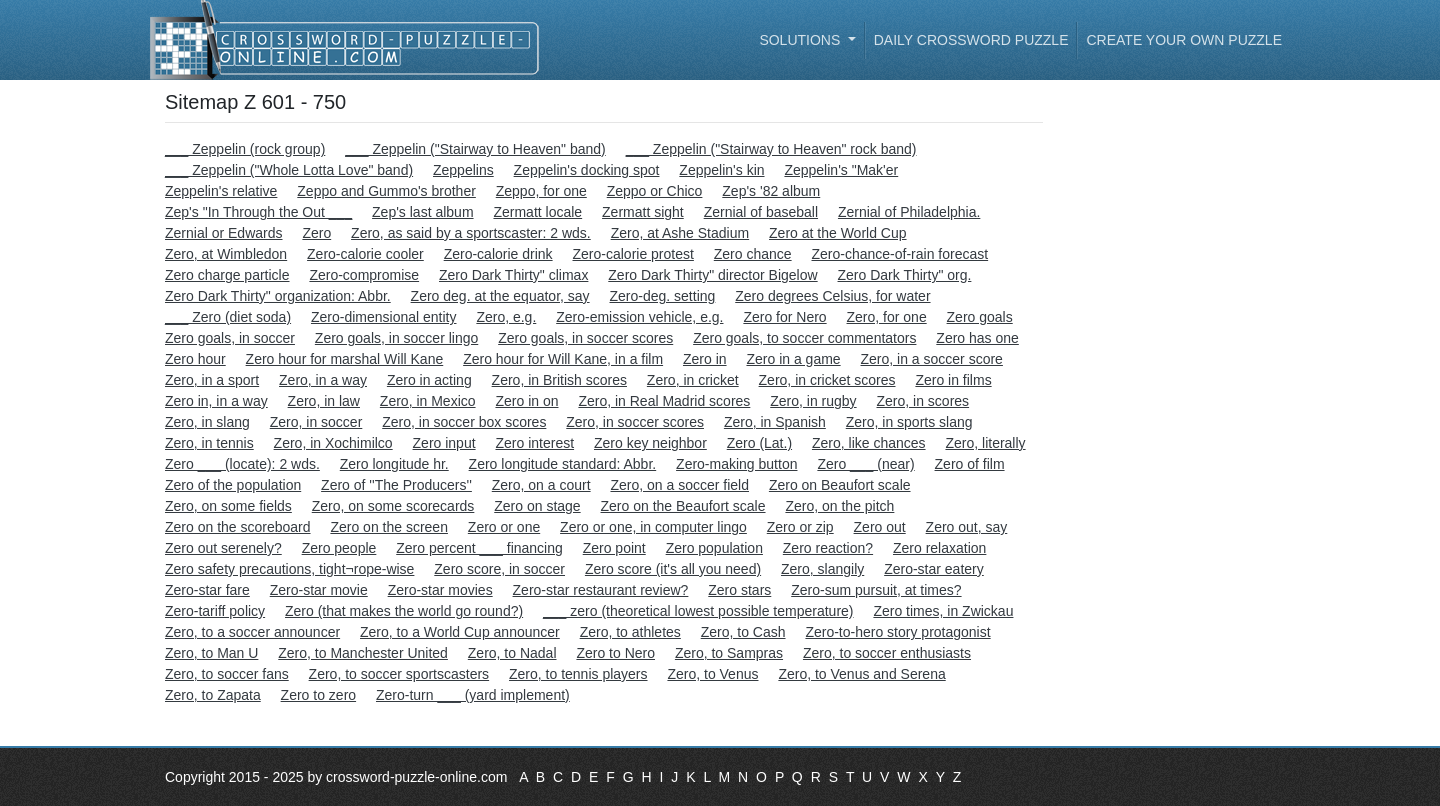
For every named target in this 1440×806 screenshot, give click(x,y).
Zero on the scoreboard (238, 527)
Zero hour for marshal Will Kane (345, 359)
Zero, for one (887, 317)
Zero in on (526, 401)
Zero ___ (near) (865, 464)
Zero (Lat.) (759, 443)
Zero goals (980, 317)
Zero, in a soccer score (932, 359)
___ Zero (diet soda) (228, 317)
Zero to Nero (615, 653)
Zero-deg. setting (663, 296)
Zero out (880, 527)
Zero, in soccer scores (635, 422)
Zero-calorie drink (498, 254)
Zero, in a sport (212, 380)
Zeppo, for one (541, 191)
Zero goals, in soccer (230, 338)
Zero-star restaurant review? (601, 590)
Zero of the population (233, 485)
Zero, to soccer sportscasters (399, 674)
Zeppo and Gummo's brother (386, 191)
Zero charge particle (227, 275)
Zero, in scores (923, 401)
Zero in (705, 359)
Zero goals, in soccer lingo (396, 338)
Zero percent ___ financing (479, 548)
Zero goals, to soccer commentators (804, 338)
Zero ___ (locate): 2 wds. (242, 464)
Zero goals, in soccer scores (585, 338)
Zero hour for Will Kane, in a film (563, 359)
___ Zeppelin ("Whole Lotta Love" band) (289, 170)
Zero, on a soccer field (679, 485)
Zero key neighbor (650, 443)
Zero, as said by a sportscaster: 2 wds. (471, 233)
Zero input (444, 443)
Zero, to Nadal (512, 653)
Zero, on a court (541, 485)
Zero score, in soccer (499, 569)
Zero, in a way (323, 380)
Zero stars (739, 590)
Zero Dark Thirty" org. (905, 275)
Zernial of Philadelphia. (909, 212)
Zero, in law (324, 401)
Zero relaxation (939, 548)
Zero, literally (985, 443)
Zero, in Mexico (428, 401)
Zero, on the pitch (839, 506)
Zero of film (970, 464)
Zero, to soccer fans (227, 674)
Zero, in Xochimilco (333, 443)
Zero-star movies (440, 590)
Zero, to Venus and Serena (861, 674)
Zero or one (504, 527)
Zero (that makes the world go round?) (404, 611)
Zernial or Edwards (224, 233)
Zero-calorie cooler (365, 254)
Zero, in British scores (559, 380)
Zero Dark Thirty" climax (513, 275)
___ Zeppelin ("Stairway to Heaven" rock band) (771, 149)
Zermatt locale (537, 212)
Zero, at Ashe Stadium (680, 233)
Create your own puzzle (1184, 40)
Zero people (339, 548)
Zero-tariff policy (215, 611)
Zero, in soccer (316, 422)
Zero (316, 233)
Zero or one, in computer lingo (653, 527)
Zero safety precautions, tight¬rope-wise (289, 569)
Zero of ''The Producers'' (396, 485)
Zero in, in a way (216, 401)
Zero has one (977, 338)
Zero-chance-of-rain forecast (900, 254)
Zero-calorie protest (633, 254)
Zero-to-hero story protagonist (897, 632)
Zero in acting (429, 380)
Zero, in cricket (693, 380)
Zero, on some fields (228, 506)
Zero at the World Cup (837, 233)
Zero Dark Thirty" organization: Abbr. (278, 296)
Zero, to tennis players (578, 674)
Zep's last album (423, 212)
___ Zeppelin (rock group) (245, 149)
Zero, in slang (207, 422)
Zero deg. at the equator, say (500, 296)
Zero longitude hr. (394, 464)
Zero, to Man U (211, 653)
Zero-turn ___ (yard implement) (473, 695)
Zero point (614, 548)
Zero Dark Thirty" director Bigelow (712, 275)
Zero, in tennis (209, 443)
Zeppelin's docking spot (587, 170)
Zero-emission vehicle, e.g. (639, 317)
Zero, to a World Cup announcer (460, 632)
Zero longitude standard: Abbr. (563, 464)
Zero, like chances (869, 443)
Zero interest (534, 443)
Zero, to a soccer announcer (252, 632)
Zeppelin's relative (221, 191)
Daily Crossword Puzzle (971, 40)
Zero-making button (736, 464)
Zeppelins (463, 170)
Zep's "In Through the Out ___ (258, 212)
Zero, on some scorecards (393, 506)
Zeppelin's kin (721, 170)
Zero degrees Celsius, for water (832, 296)
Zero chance (753, 254)
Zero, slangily (822, 569)
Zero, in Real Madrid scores (664, 401)
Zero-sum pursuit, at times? (876, 590)
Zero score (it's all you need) (673, 569)
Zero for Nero (784, 317)
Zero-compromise (364, 275)
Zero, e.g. (506, 317)
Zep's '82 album (771, 191)
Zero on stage (537, 506)
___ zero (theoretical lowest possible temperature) (698, 611)
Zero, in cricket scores (827, 380)
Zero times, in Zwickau (943, 611)
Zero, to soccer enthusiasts (887, 653)
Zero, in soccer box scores (464, 422)
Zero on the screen (389, 527)
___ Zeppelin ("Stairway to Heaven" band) (475, 149)
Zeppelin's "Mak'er (841, 170)
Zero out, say (967, 527)
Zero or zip (800, 527)
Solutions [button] (801, 40)
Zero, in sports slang (909, 422)
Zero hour (195, 359)
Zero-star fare (207, 590)
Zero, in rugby (813, 401)
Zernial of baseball (761, 212)
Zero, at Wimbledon (226, 254)
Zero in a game (793, 359)
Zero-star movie (319, 590)
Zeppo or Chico (655, 191)
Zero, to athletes (630, 632)
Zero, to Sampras (729, 653)
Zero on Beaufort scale (840, 485)
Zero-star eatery (934, 569)
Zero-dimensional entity (384, 317)
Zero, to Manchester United (363, 653)
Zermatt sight (643, 212)
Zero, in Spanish (775, 422)
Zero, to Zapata (213, 695)
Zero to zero (318, 695)
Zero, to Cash (743, 632)
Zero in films (953, 380)
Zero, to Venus (712, 674)
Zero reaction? (828, 548)
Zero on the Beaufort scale (683, 506)
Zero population (714, 548)
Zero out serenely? (223, 548)
